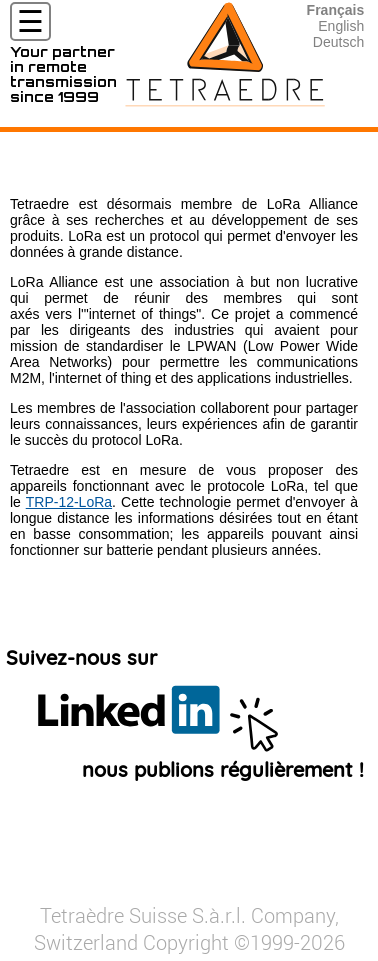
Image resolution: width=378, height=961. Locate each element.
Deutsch (338, 42)
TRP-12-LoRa (69, 502)
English (341, 26)
